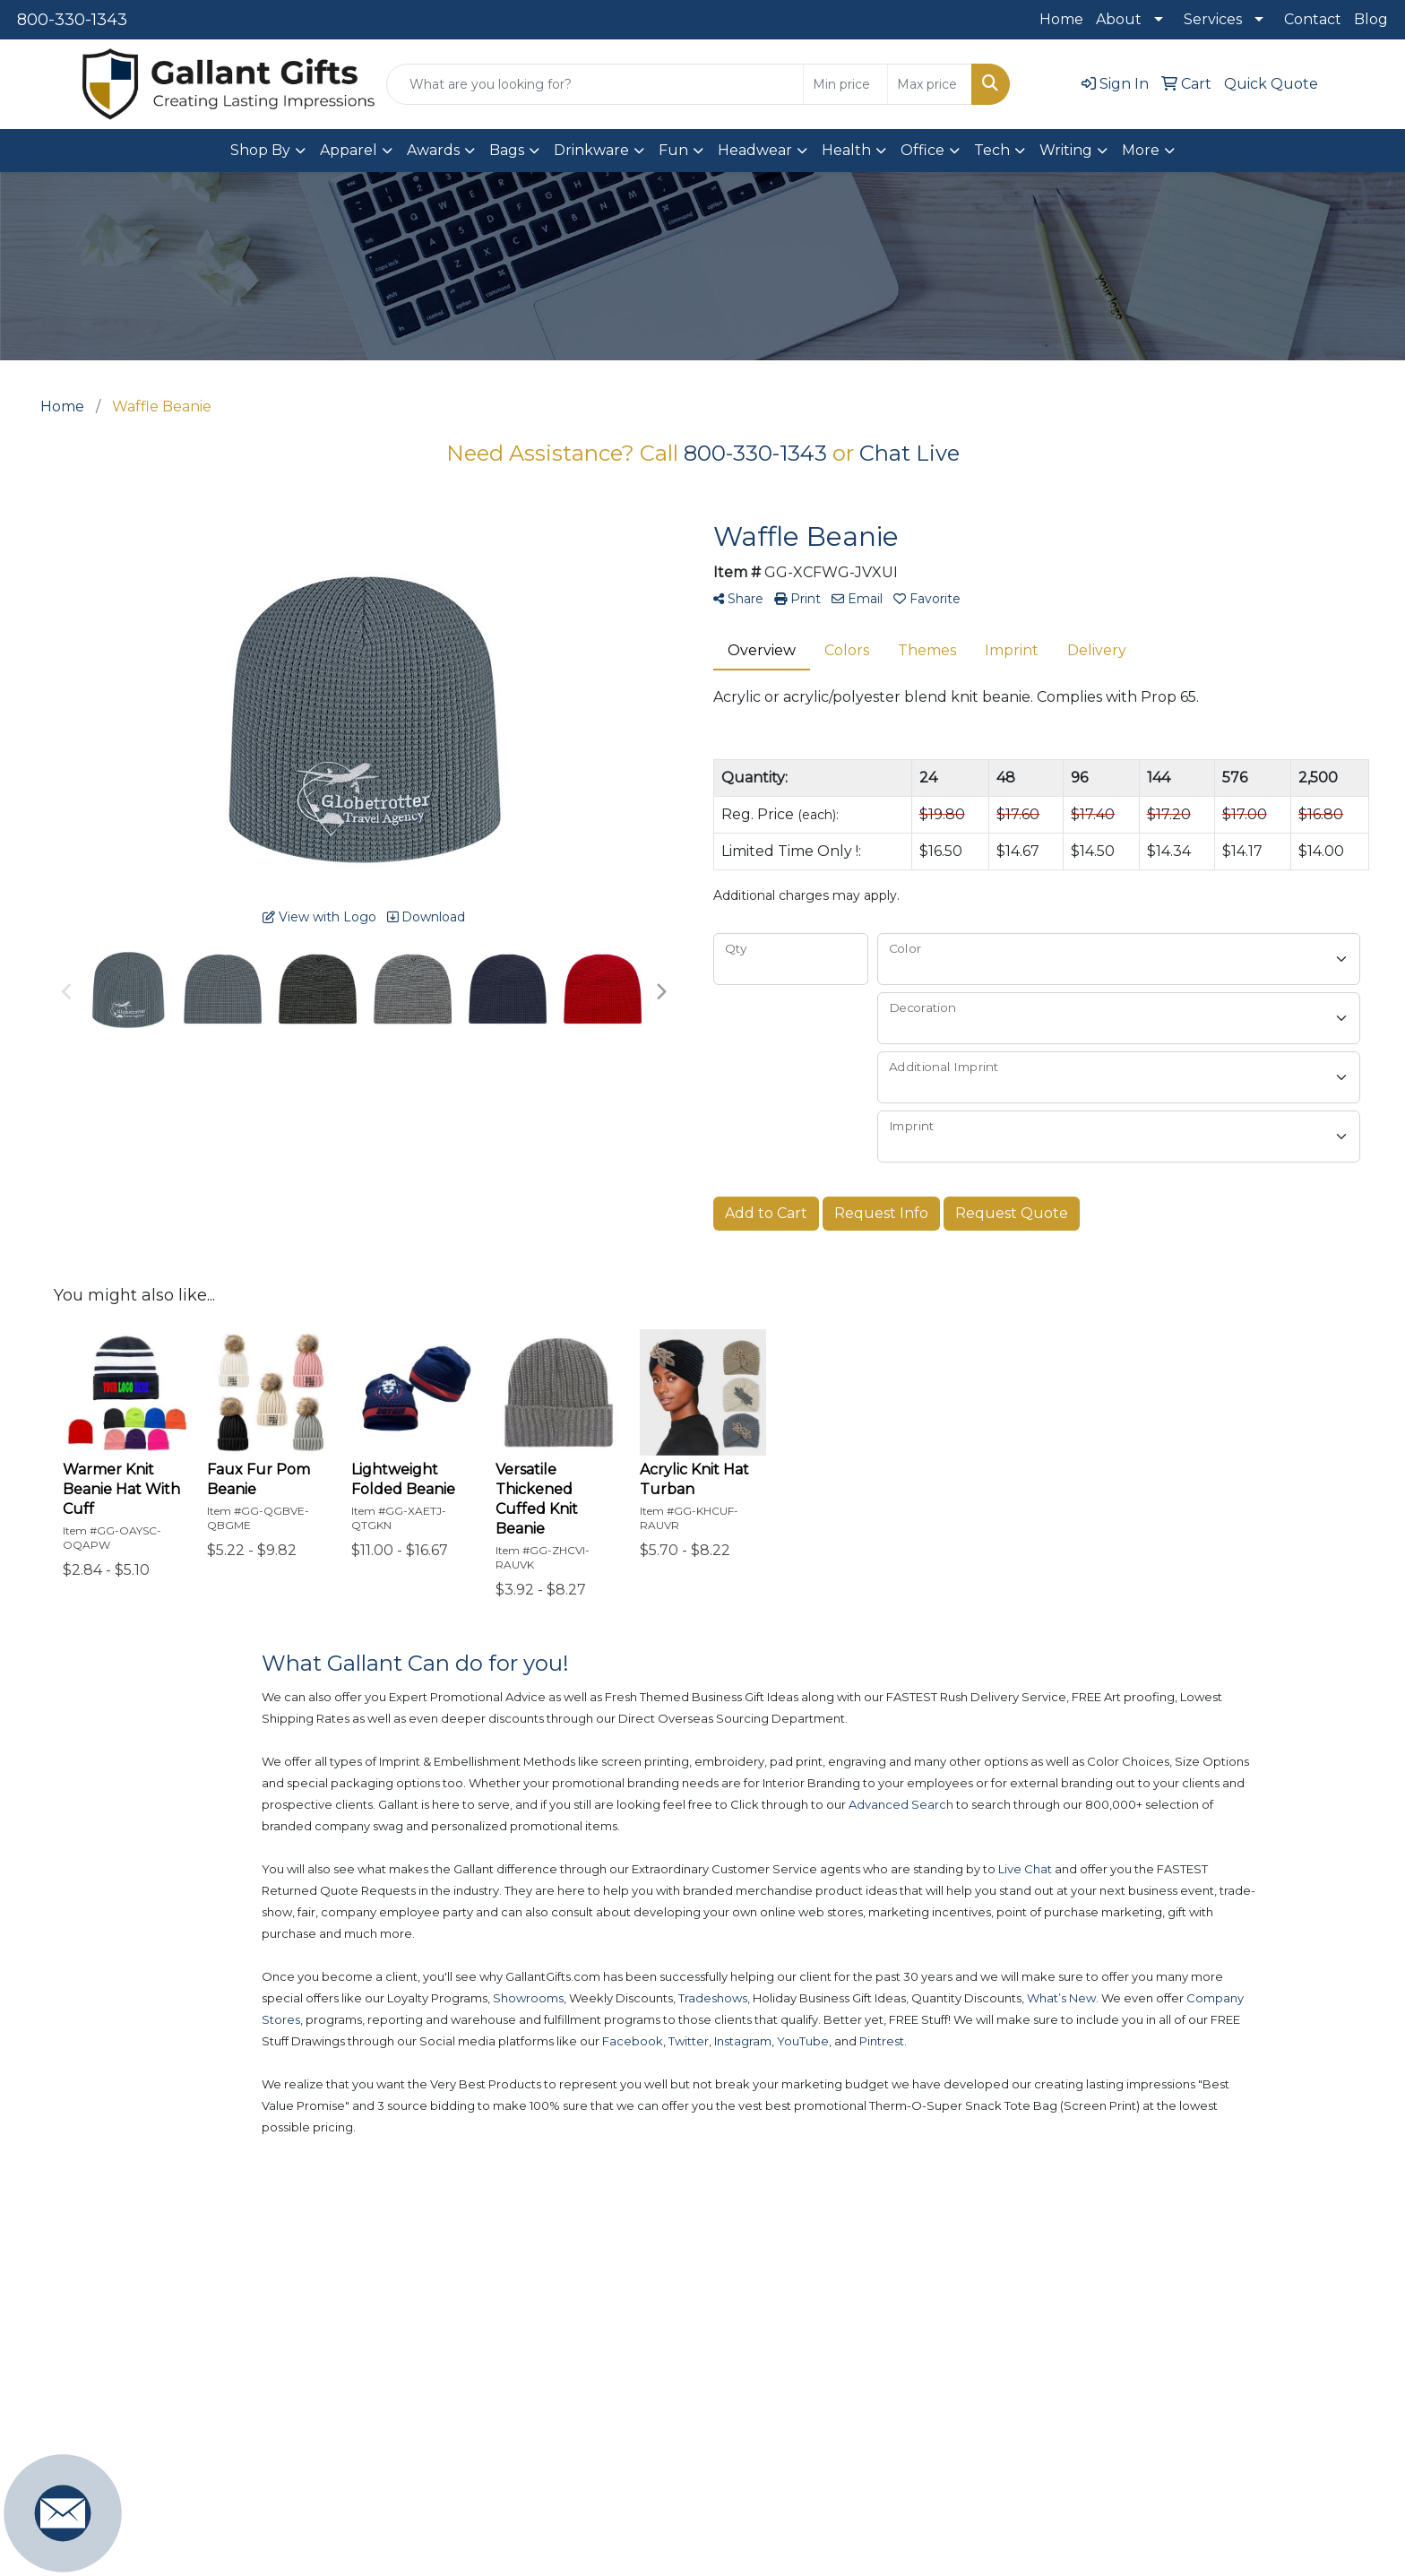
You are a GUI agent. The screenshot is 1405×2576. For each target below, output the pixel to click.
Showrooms (743, 2412)
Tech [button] (992, 150)
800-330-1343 (72, 20)
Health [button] (846, 150)
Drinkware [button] (591, 150)
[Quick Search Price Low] (845, 84)
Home (1061, 19)
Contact (1312, 19)
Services (1213, 19)
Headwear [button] (755, 150)
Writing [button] (1065, 150)
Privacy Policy (1095, 2450)
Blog (1371, 19)
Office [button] (922, 150)
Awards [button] (433, 150)
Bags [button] (506, 150)
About (1119, 19)
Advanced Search (937, 2335)
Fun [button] (673, 150)
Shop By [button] (260, 150)
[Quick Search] (595, 84)
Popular (730, 2373)
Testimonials (1089, 2412)
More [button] (1140, 150)
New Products (753, 2335)
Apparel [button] (348, 150)
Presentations (923, 2412)
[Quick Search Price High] (929, 84)
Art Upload (913, 2373)
